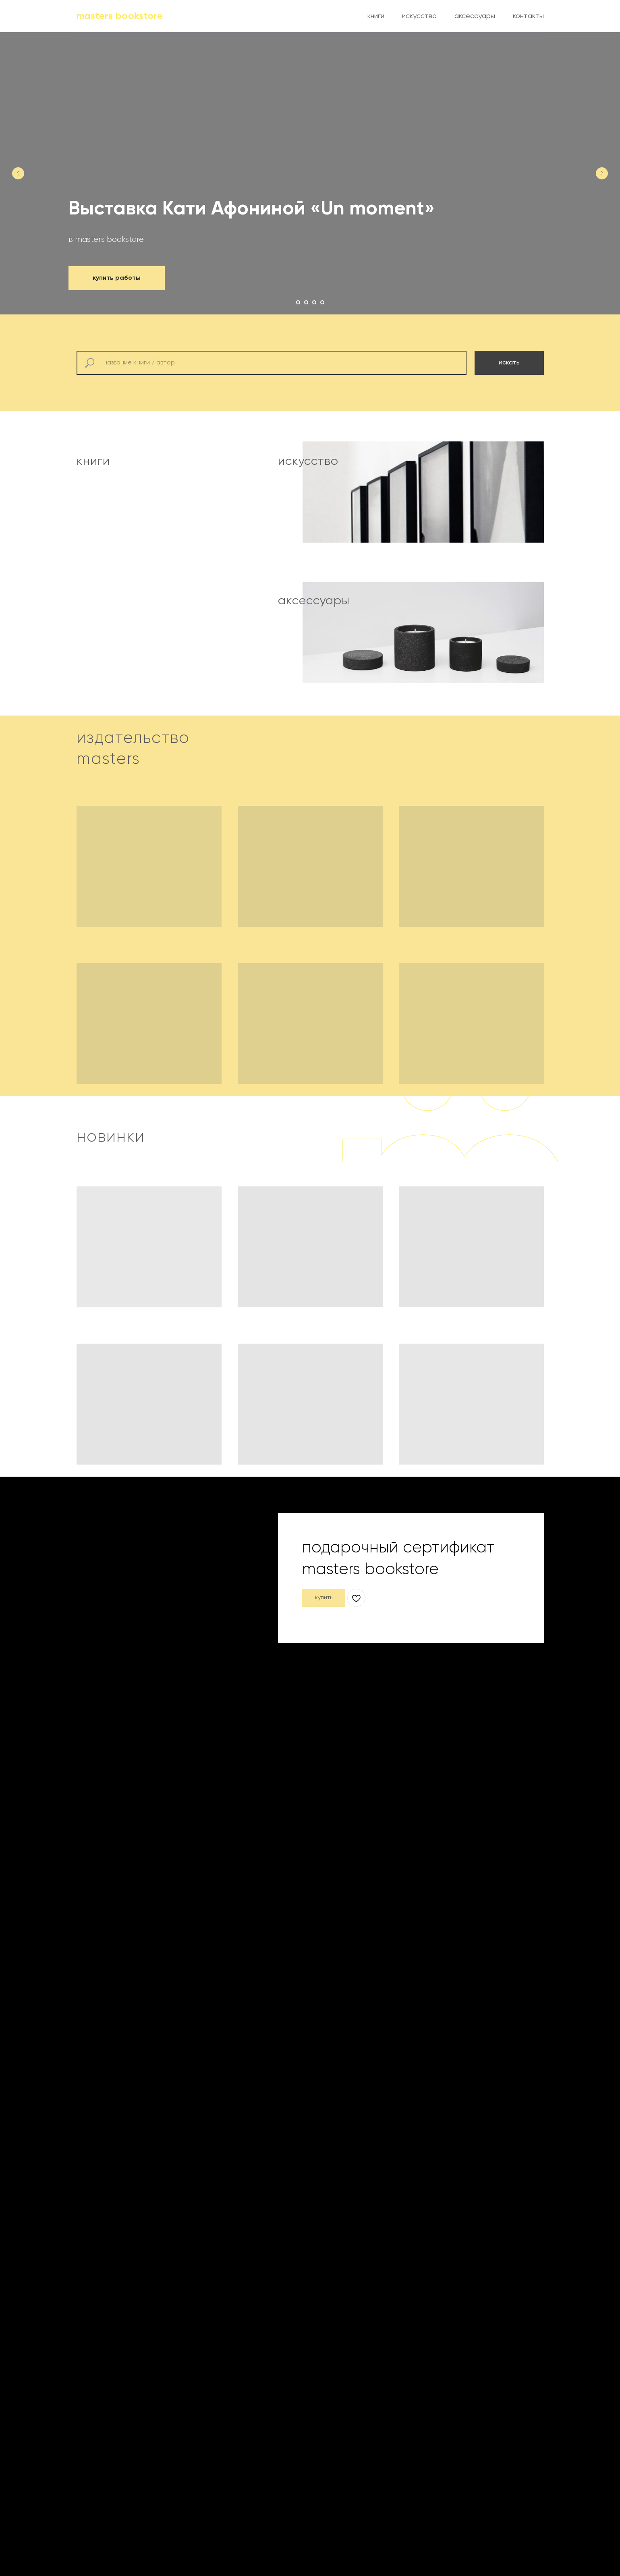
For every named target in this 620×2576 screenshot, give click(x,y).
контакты (528, 16)
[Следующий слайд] (602, 173)
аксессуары (474, 16)
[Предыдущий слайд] (18, 173)
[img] (181, 562)
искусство (419, 16)
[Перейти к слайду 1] (298, 302)
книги (375, 16)
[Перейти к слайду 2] (306, 302)
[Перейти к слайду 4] (322, 302)
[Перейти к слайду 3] (314, 302)
